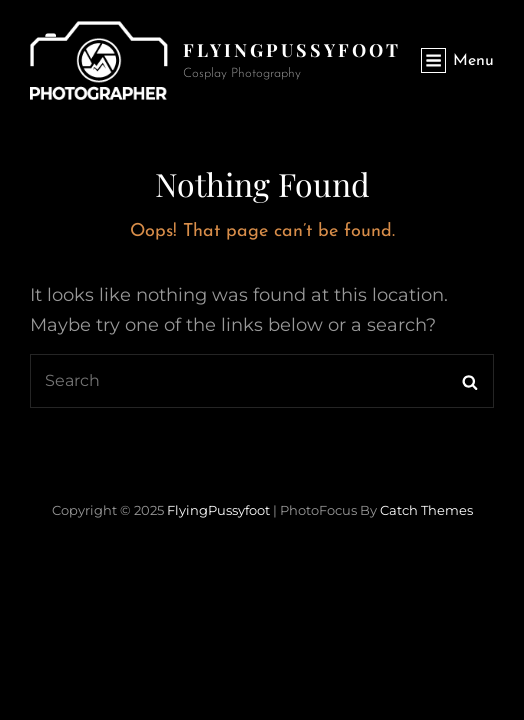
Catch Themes (426, 510)
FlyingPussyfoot (292, 50)
